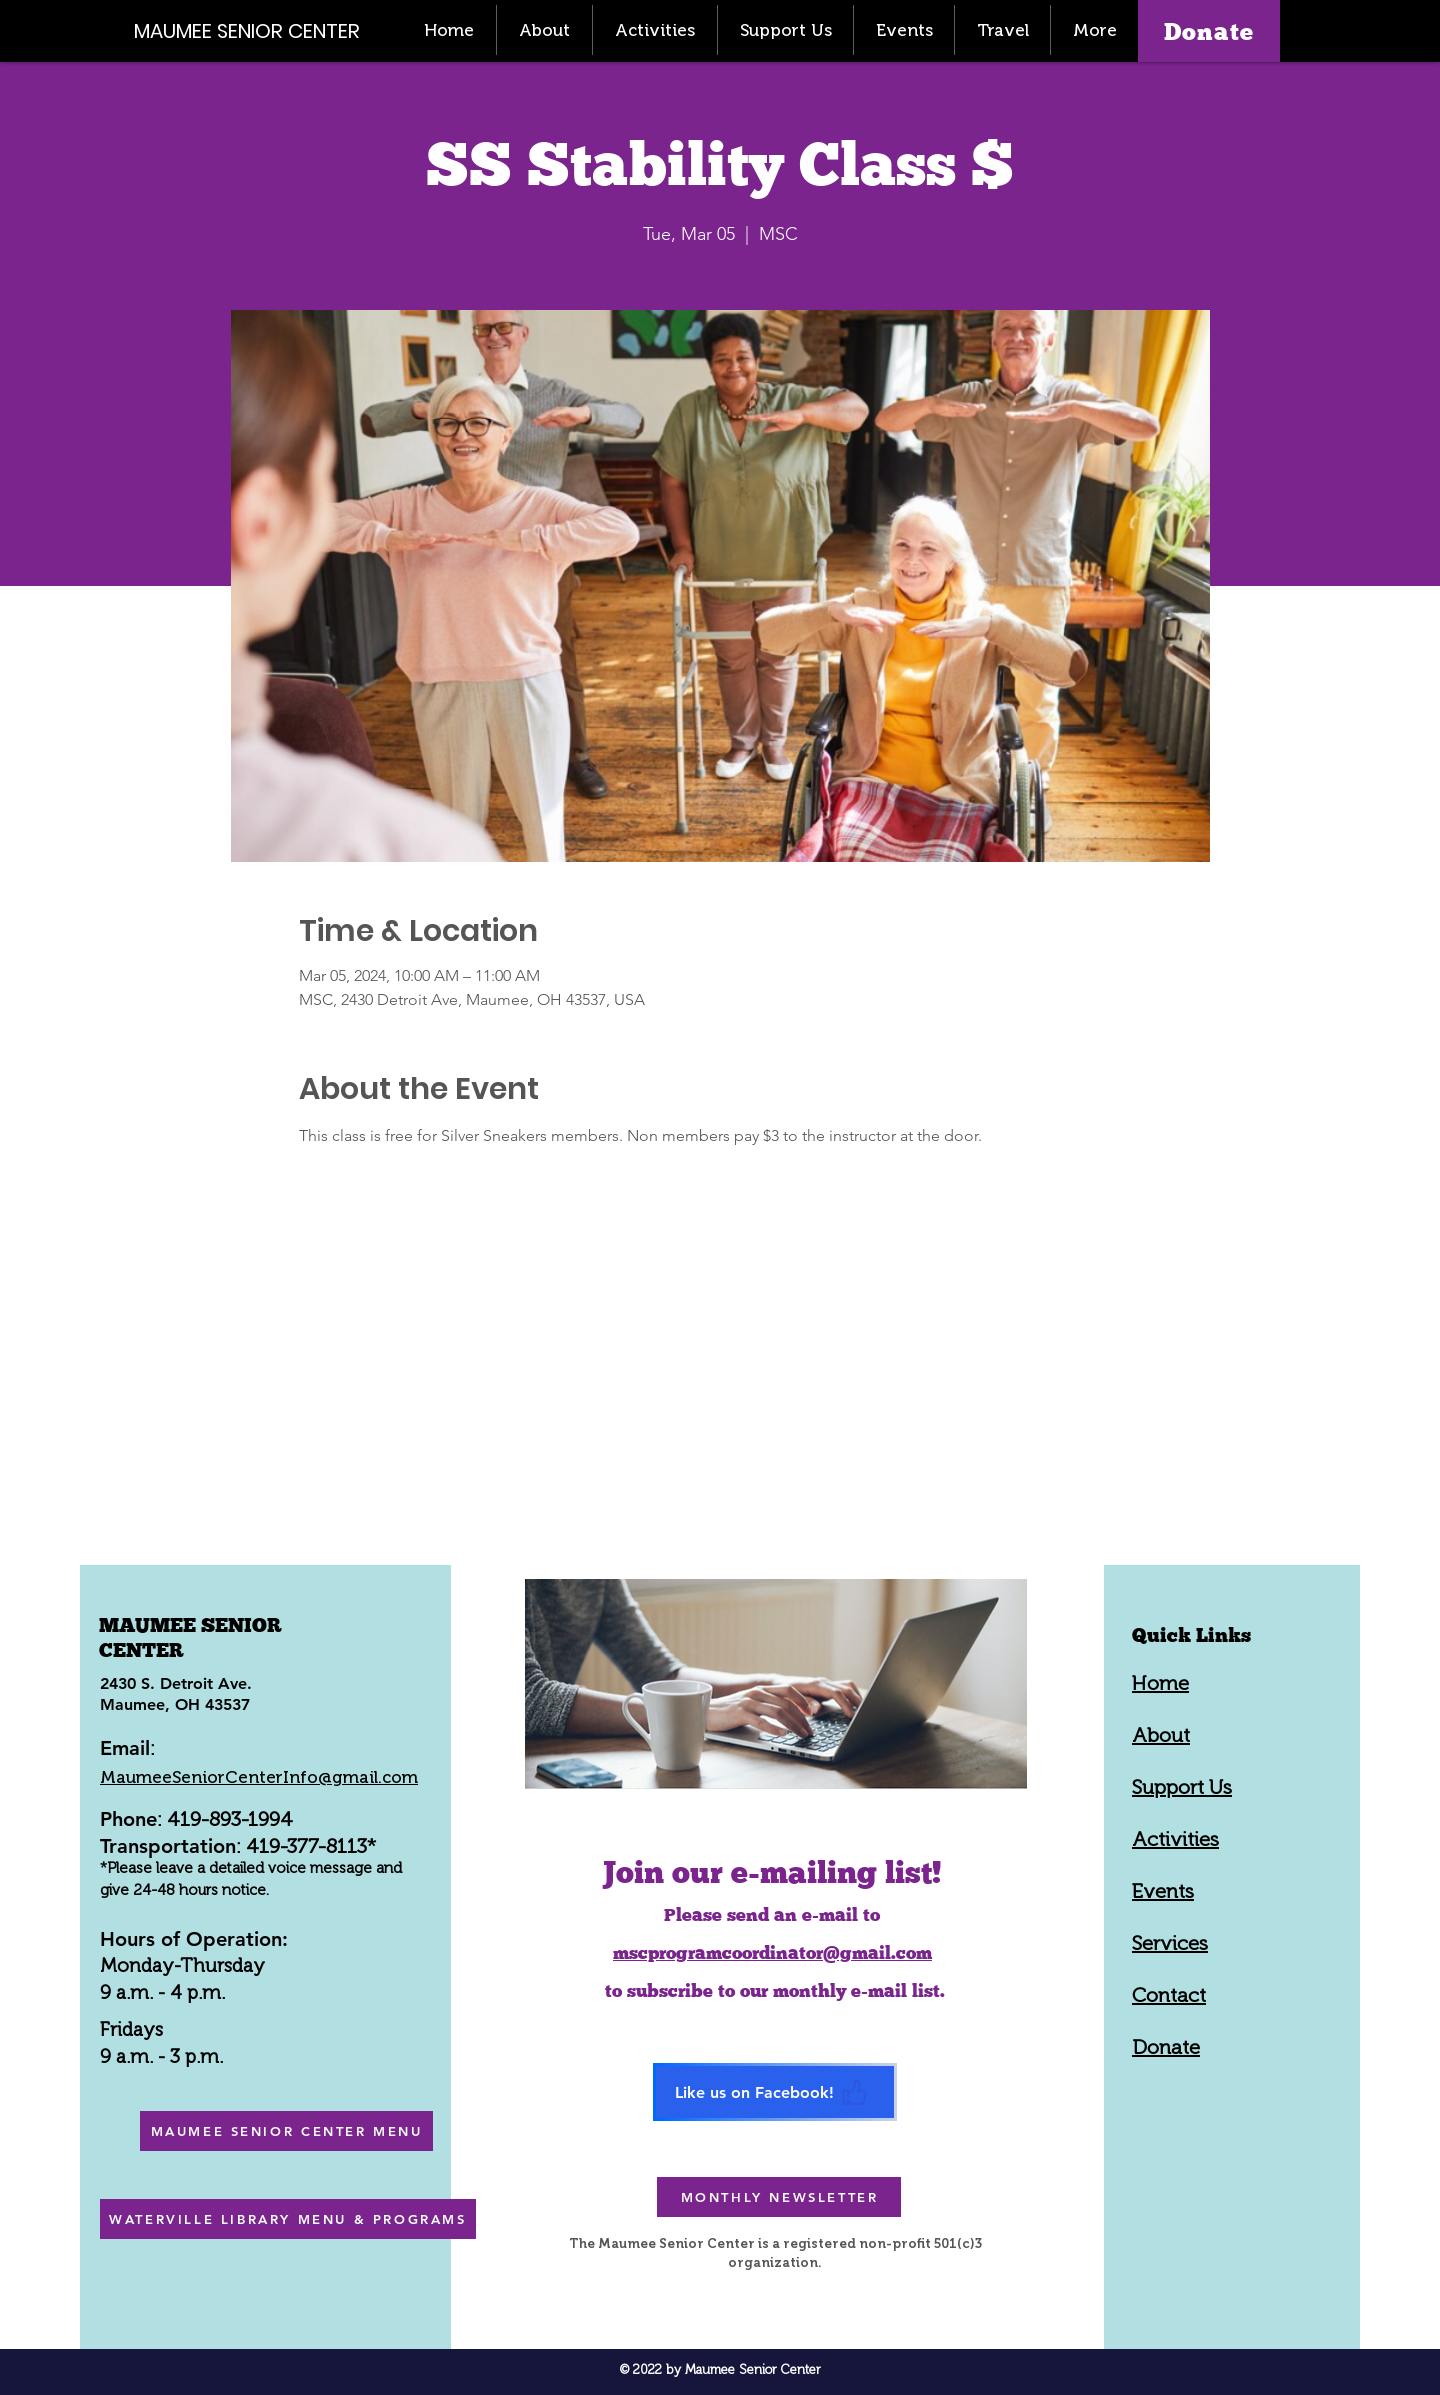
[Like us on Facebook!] (775, 2092)
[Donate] (1209, 31)
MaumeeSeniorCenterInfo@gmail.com (259, 1777)
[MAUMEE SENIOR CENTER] (258, 30)
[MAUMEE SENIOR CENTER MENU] (286, 2131)
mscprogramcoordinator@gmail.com (772, 1952)
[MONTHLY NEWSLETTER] (779, 2197)
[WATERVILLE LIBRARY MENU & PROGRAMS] (288, 2219)
